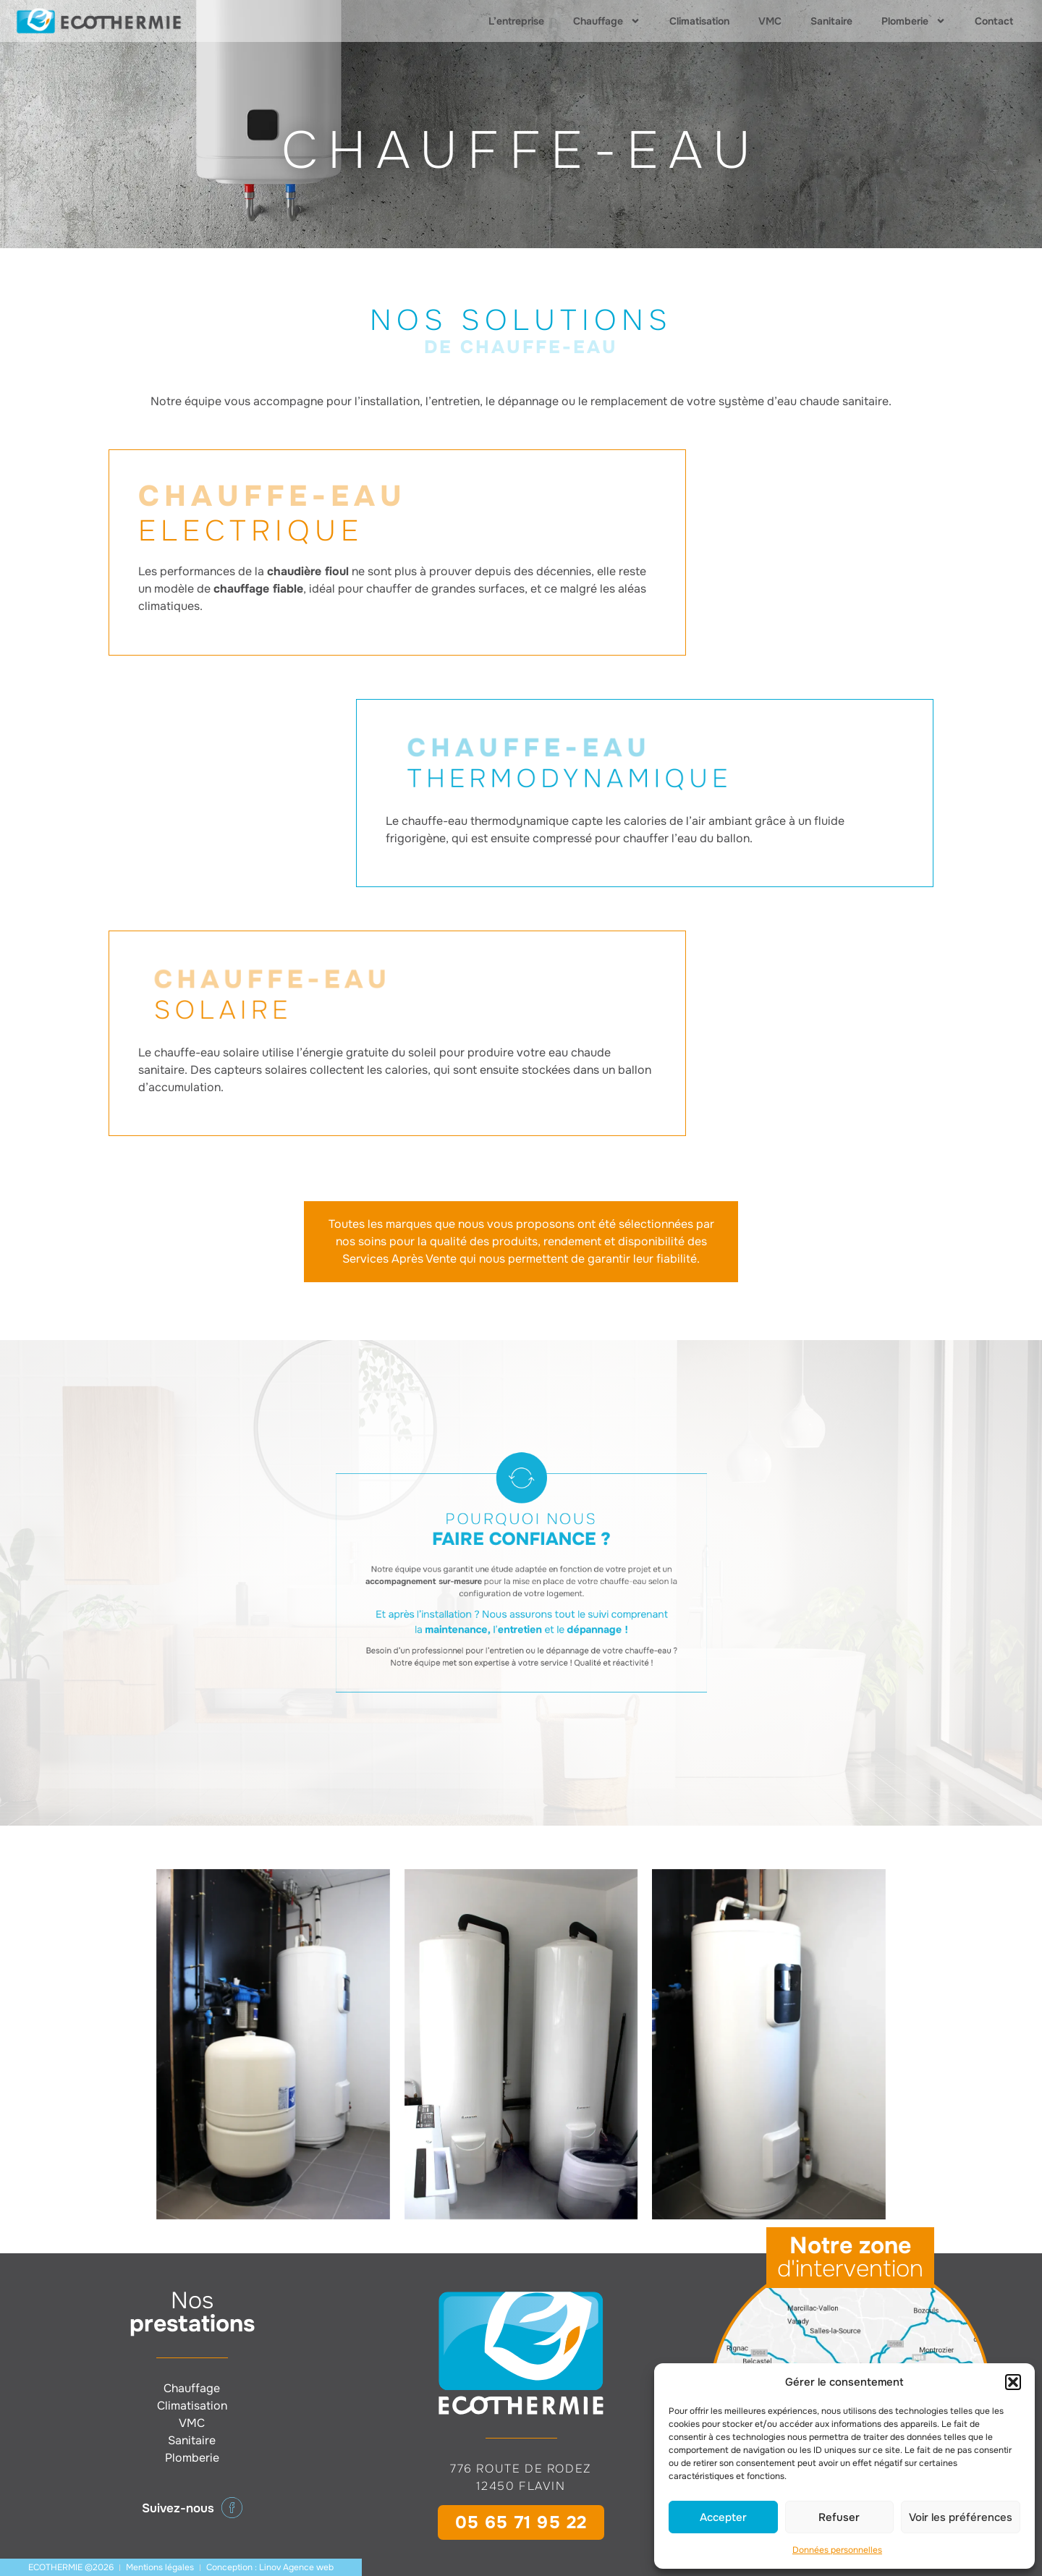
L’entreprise (516, 20)
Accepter (723, 2517)
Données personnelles (837, 2550)
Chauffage (606, 21)
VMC (770, 20)
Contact (994, 20)
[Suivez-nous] (231, 2507)
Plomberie (913, 21)
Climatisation (699, 20)
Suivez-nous (178, 2508)
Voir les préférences (960, 2517)
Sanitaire (831, 20)
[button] (1013, 2382)
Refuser (839, 2517)
